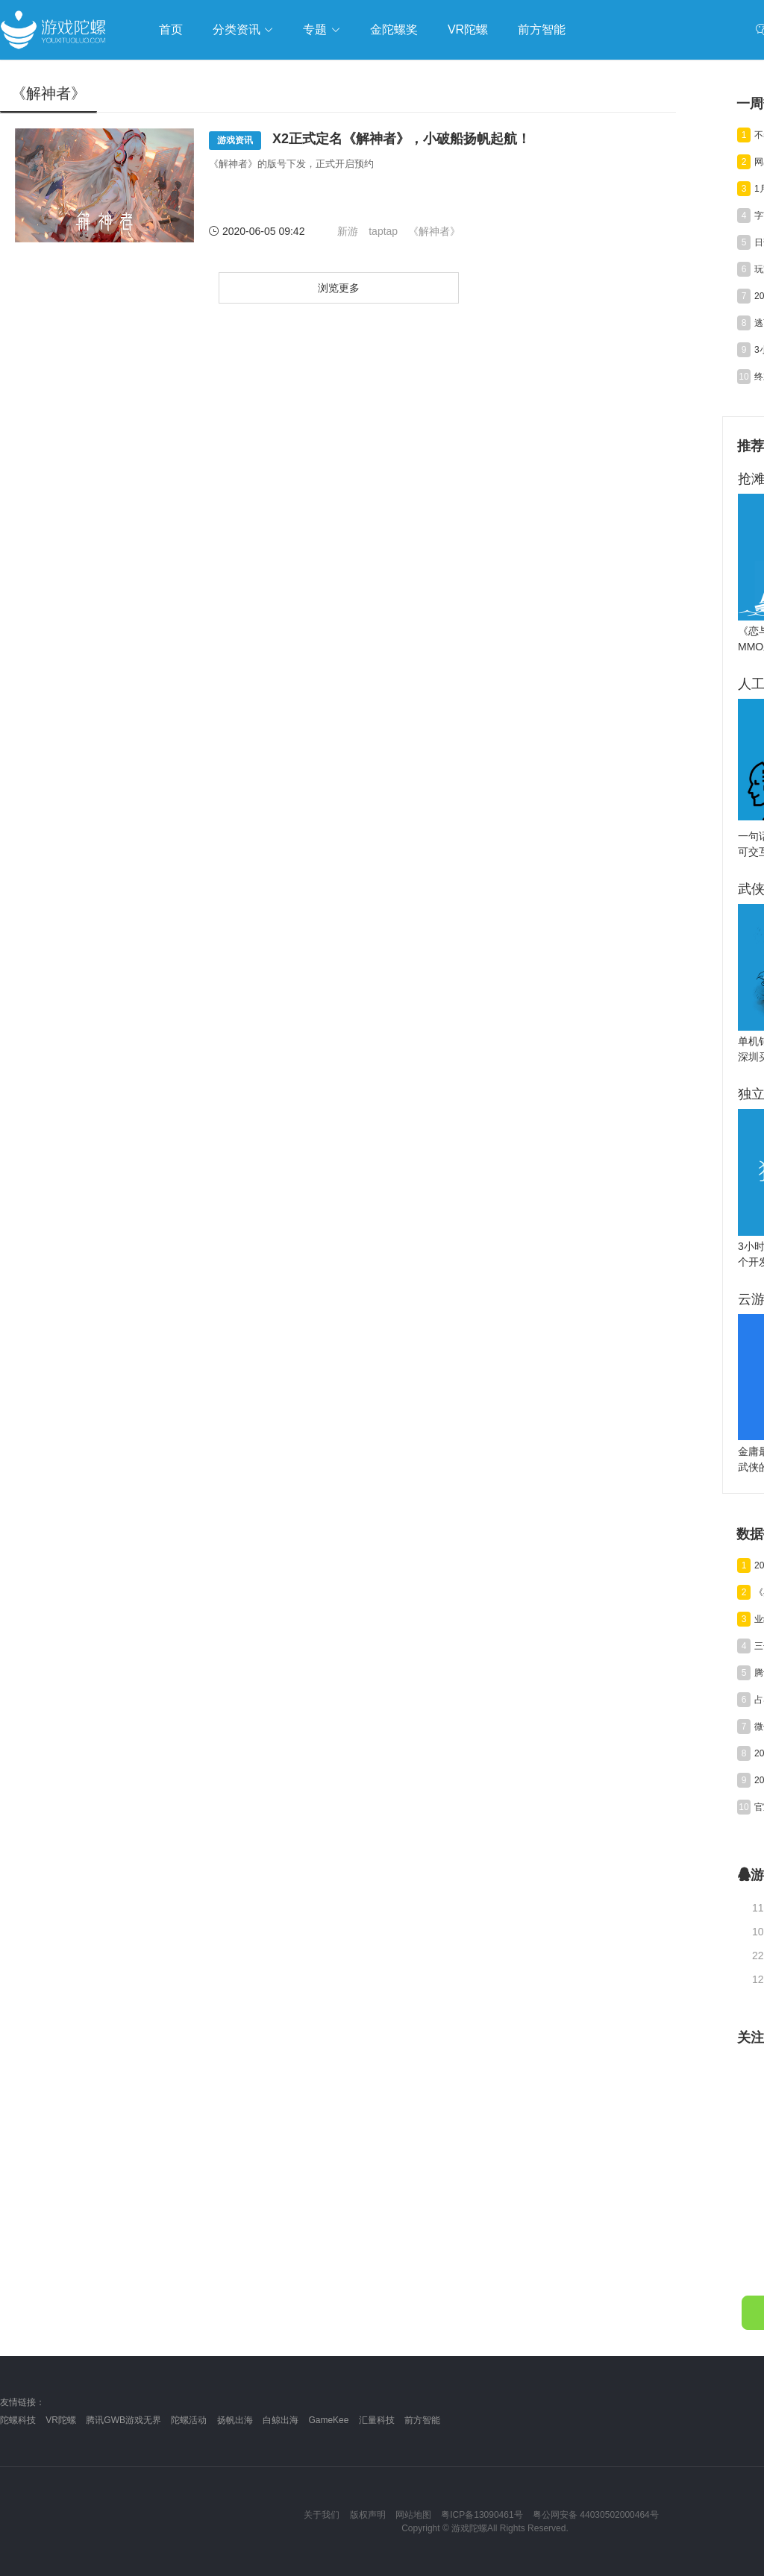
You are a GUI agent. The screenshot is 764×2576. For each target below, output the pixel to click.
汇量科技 (377, 2420)
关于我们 (321, 2515)
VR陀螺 (61, 2420)
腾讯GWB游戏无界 (123, 2420)
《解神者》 (434, 231)
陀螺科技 (18, 2420)
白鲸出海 (280, 2420)
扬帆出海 (235, 2420)
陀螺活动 (189, 2420)
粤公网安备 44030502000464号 (596, 2515)
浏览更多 (339, 288)
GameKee (328, 2420)
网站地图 (413, 2515)
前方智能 (422, 2420)
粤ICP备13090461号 (481, 2515)
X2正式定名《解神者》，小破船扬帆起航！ (369, 140)
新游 (347, 231)
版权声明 (368, 2515)
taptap (383, 231)
